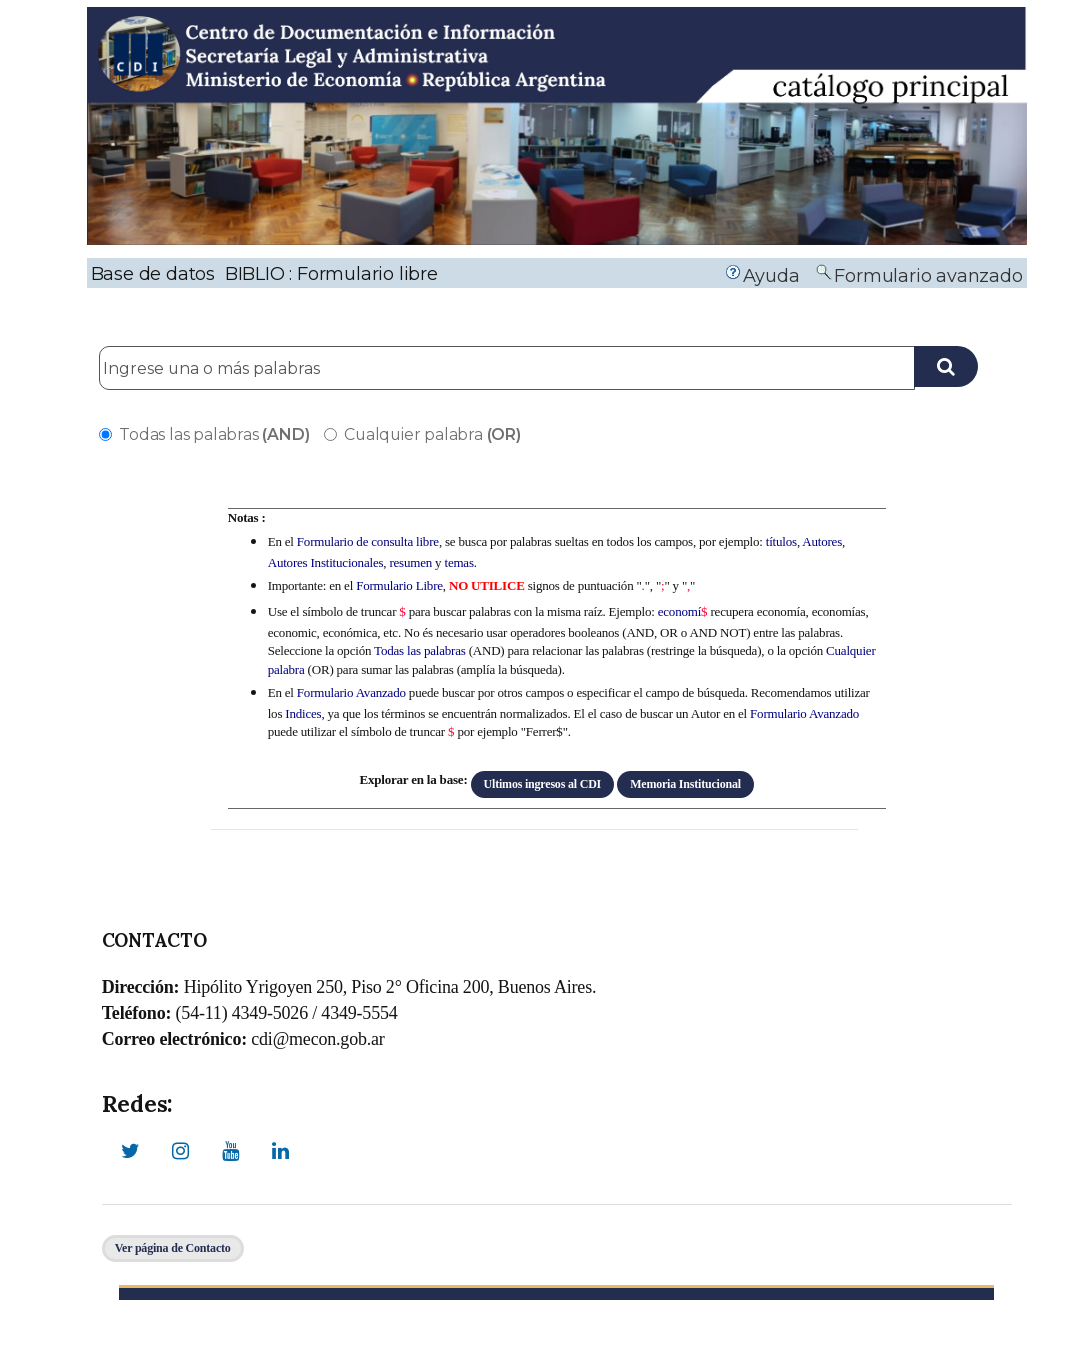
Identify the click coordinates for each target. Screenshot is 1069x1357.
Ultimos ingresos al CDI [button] (543, 784)
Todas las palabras (204, 434)
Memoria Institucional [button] (685, 784)
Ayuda (771, 276)
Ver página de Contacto (173, 1248)
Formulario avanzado (928, 276)
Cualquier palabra (422, 434)
